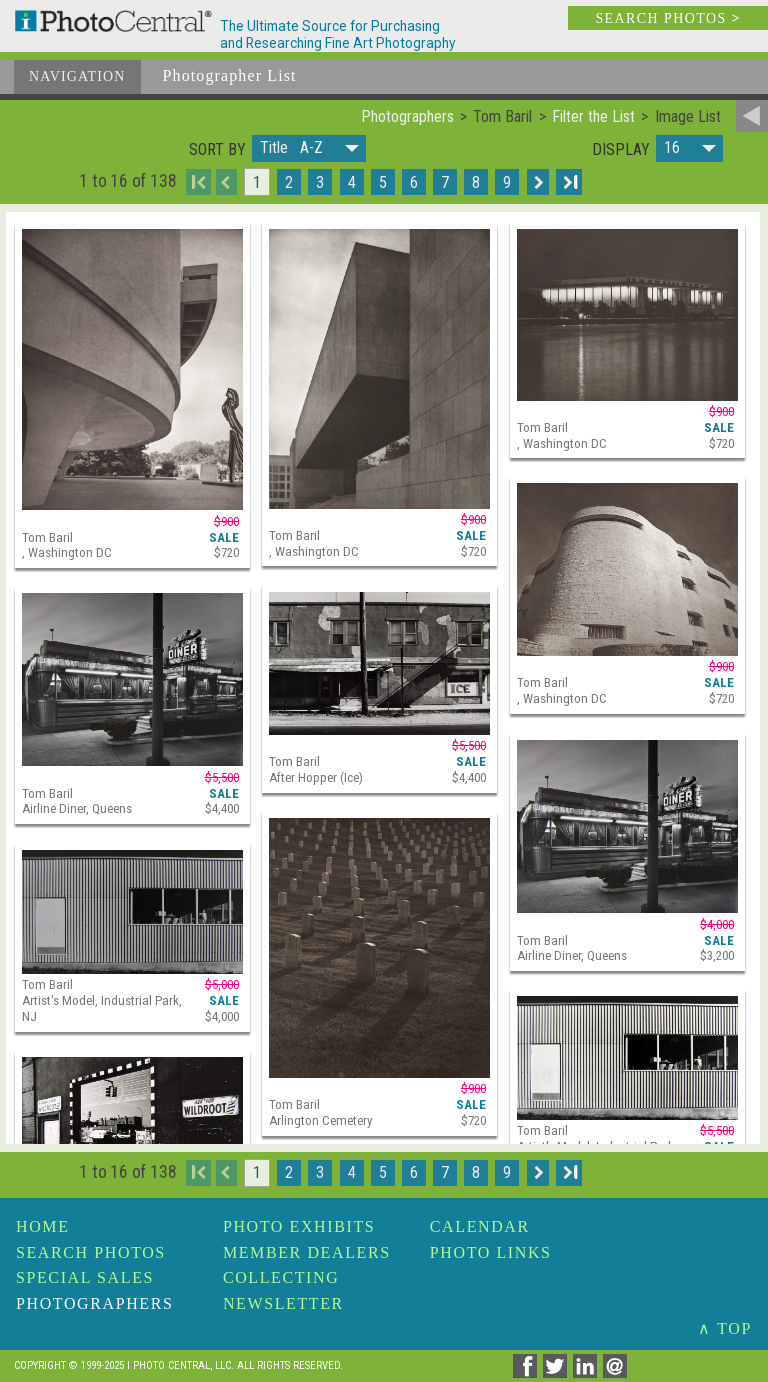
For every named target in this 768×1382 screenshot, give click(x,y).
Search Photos (91, 1252)
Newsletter (283, 1303)
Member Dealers (307, 1252)
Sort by (217, 150)
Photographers (94, 1303)
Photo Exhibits (299, 1226)
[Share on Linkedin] (588, 1372)
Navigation (77, 76)
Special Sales (85, 1277)
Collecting (281, 1277)
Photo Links (491, 1252)
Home (43, 1226)
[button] (309, 148)
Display (621, 150)
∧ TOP (725, 1328)
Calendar (480, 1226)
